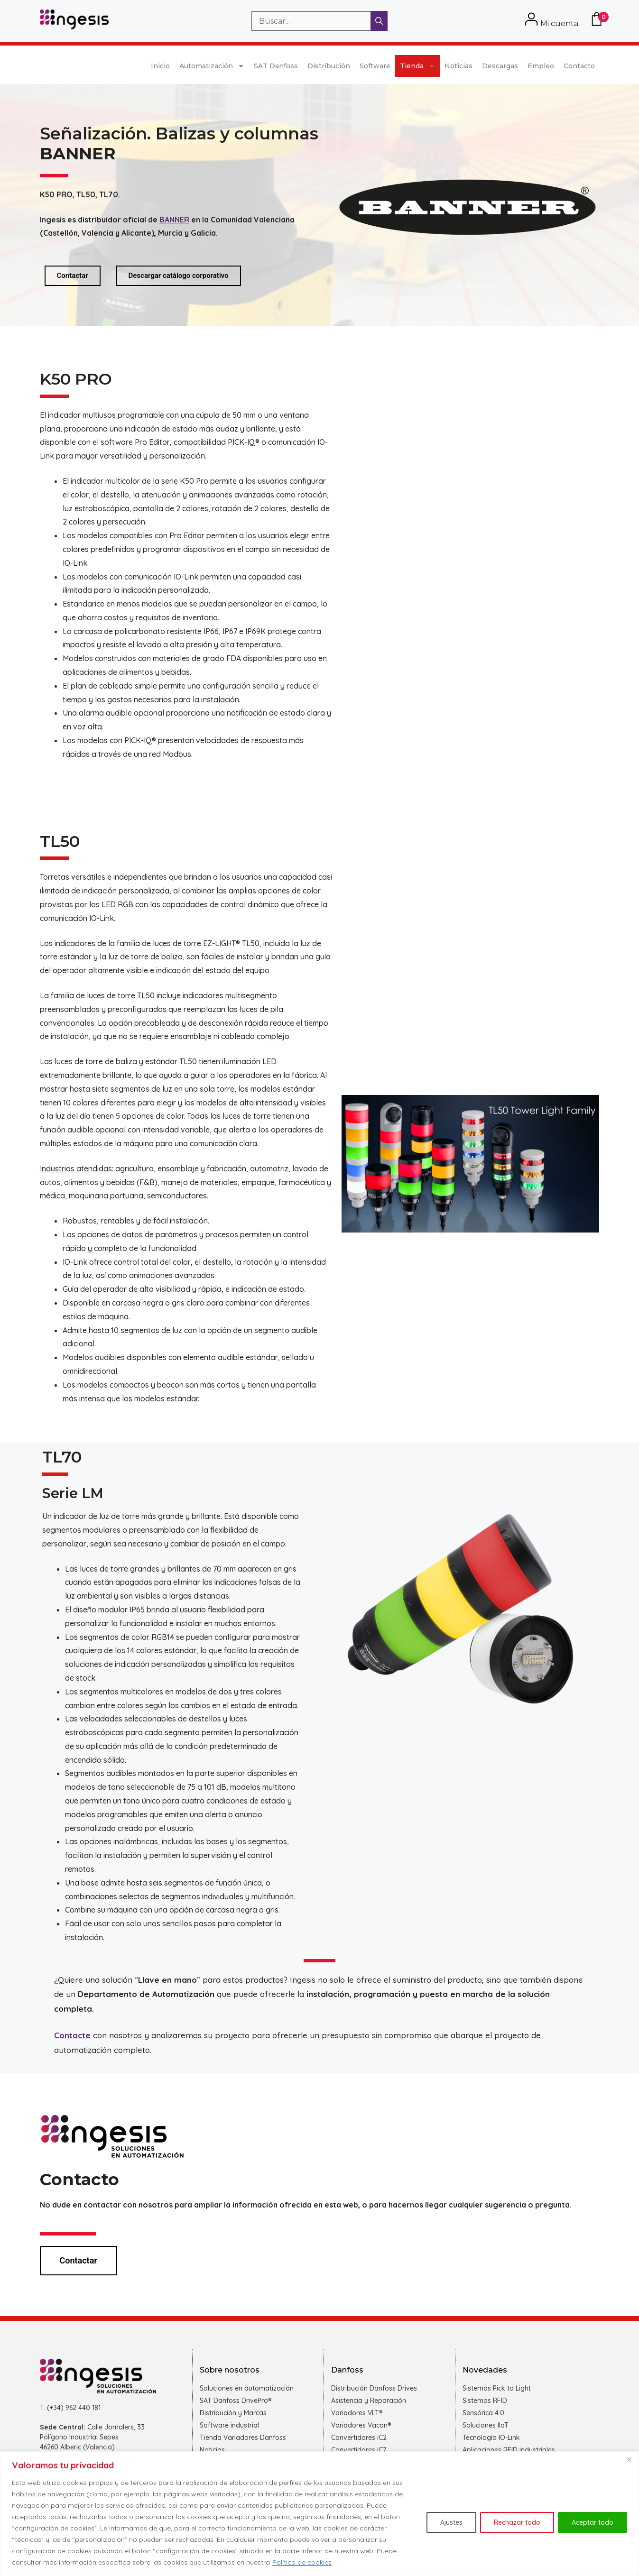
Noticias (458, 66)
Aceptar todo (592, 2522)
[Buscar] (379, 21)
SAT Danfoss (276, 66)
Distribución (328, 66)
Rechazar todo (517, 2522)
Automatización (211, 66)
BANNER (174, 219)
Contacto (579, 66)
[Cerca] (629, 2459)
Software (375, 66)
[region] (319, 2513)
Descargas (500, 66)
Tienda (417, 66)
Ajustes (451, 2522)
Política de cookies (302, 2562)
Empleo (541, 66)
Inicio (160, 66)
